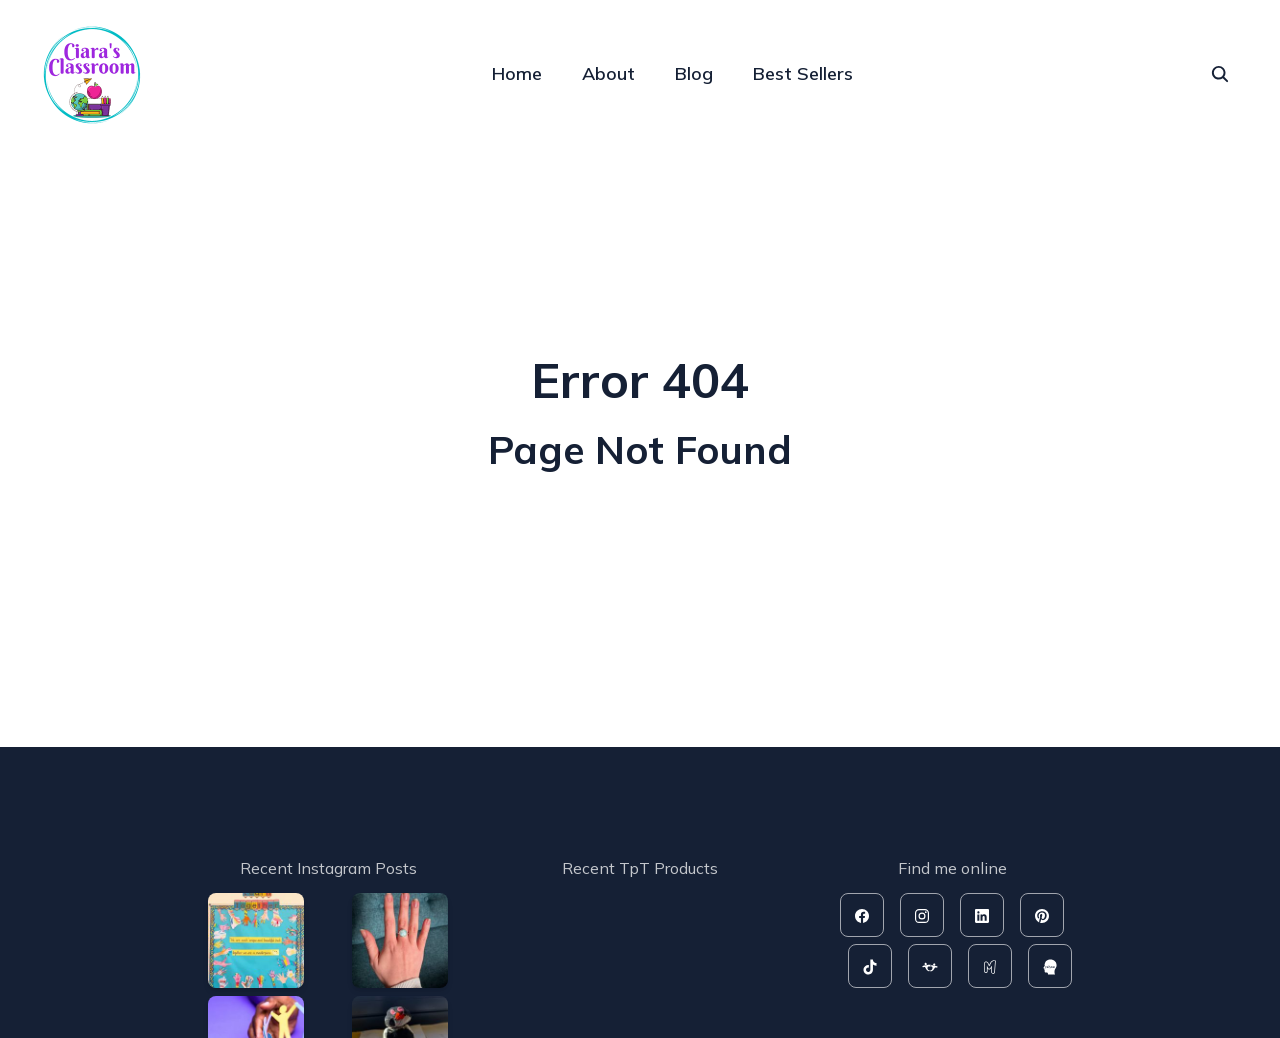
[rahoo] (1050, 966)
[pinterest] (1042, 915)
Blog (694, 73)
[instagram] (922, 915)
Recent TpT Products (640, 868)
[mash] (990, 966)
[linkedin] (982, 915)
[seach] (1220, 74)
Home (517, 73)
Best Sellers (803, 73)
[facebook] (862, 915)
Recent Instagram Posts (328, 868)
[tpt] (930, 966)
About (608, 73)
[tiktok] (870, 966)
